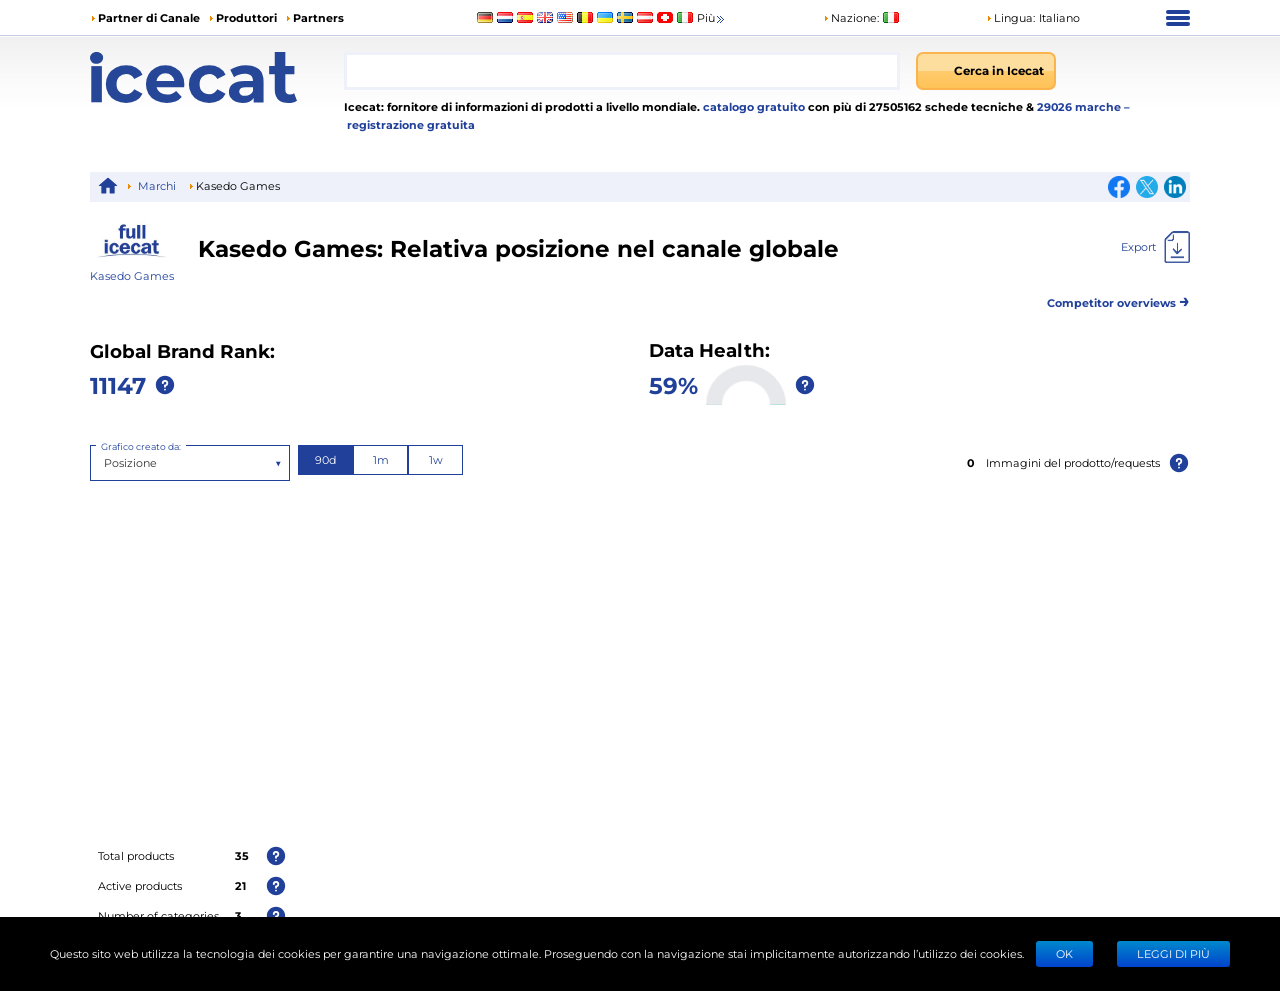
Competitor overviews (1118, 299)
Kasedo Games (132, 275)
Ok (1064, 953)
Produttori (246, 17)
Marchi (157, 185)
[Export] (1155, 247)
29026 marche (1080, 106)
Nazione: (851, 17)
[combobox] (622, 71)
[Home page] (217, 77)
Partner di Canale (149, 17)
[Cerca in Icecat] (986, 71)
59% (673, 384)
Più (712, 18)
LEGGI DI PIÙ (1173, 953)
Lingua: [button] (1010, 17)
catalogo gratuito (752, 106)
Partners (318, 17)
